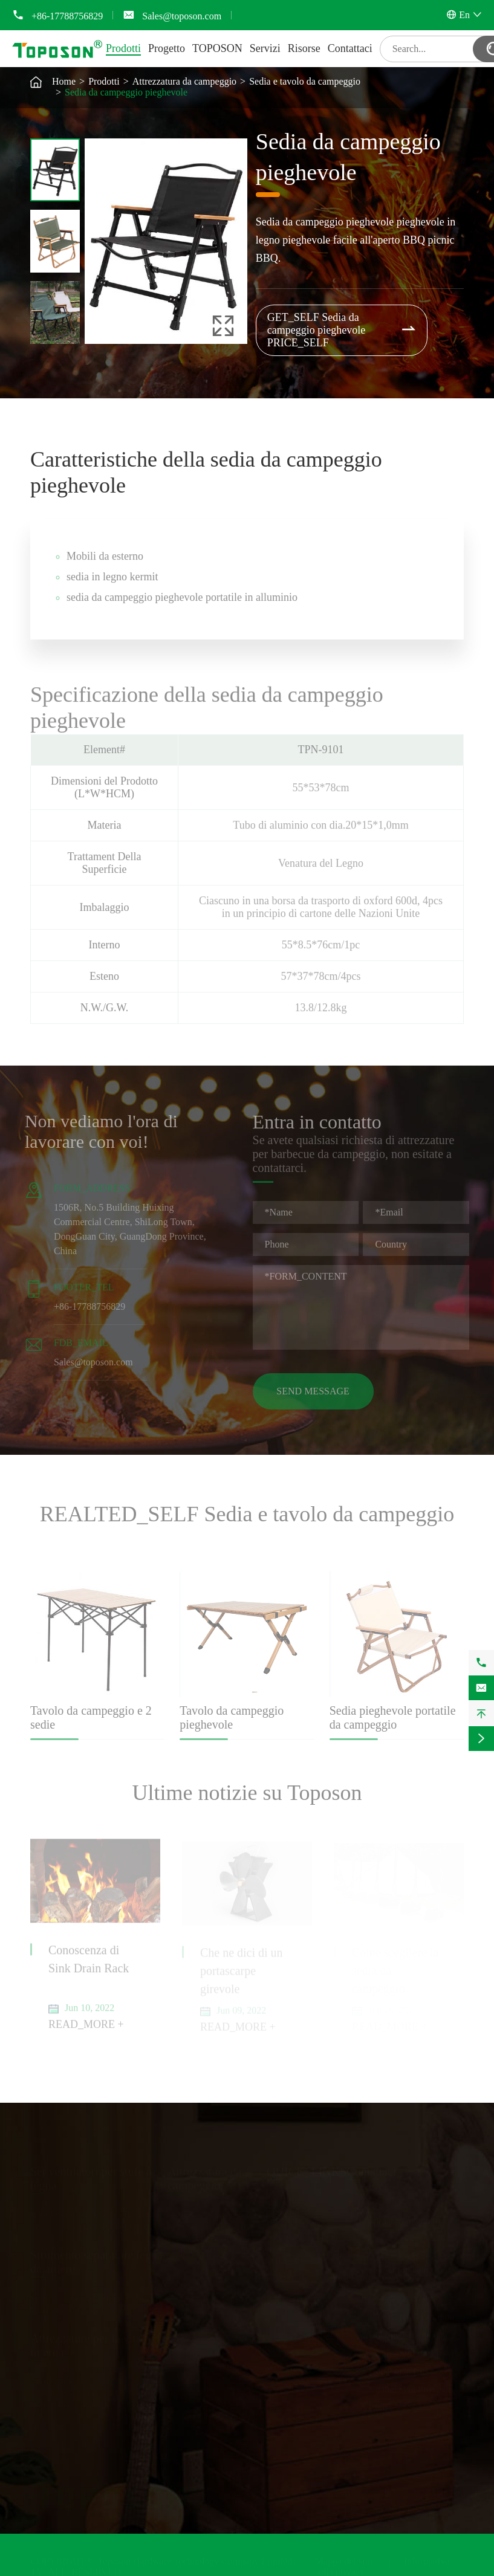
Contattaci (350, 48)
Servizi (265, 48)
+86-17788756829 (67, 16)
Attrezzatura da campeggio (184, 81)
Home (64, 81)
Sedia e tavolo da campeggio (304, 81)
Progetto (166, 48)
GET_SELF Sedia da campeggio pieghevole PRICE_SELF (342, 330)
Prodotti (123, 48)
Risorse (304, 48)
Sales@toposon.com (181, 16)
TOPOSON (217, 48)
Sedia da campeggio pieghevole (126, 92)
